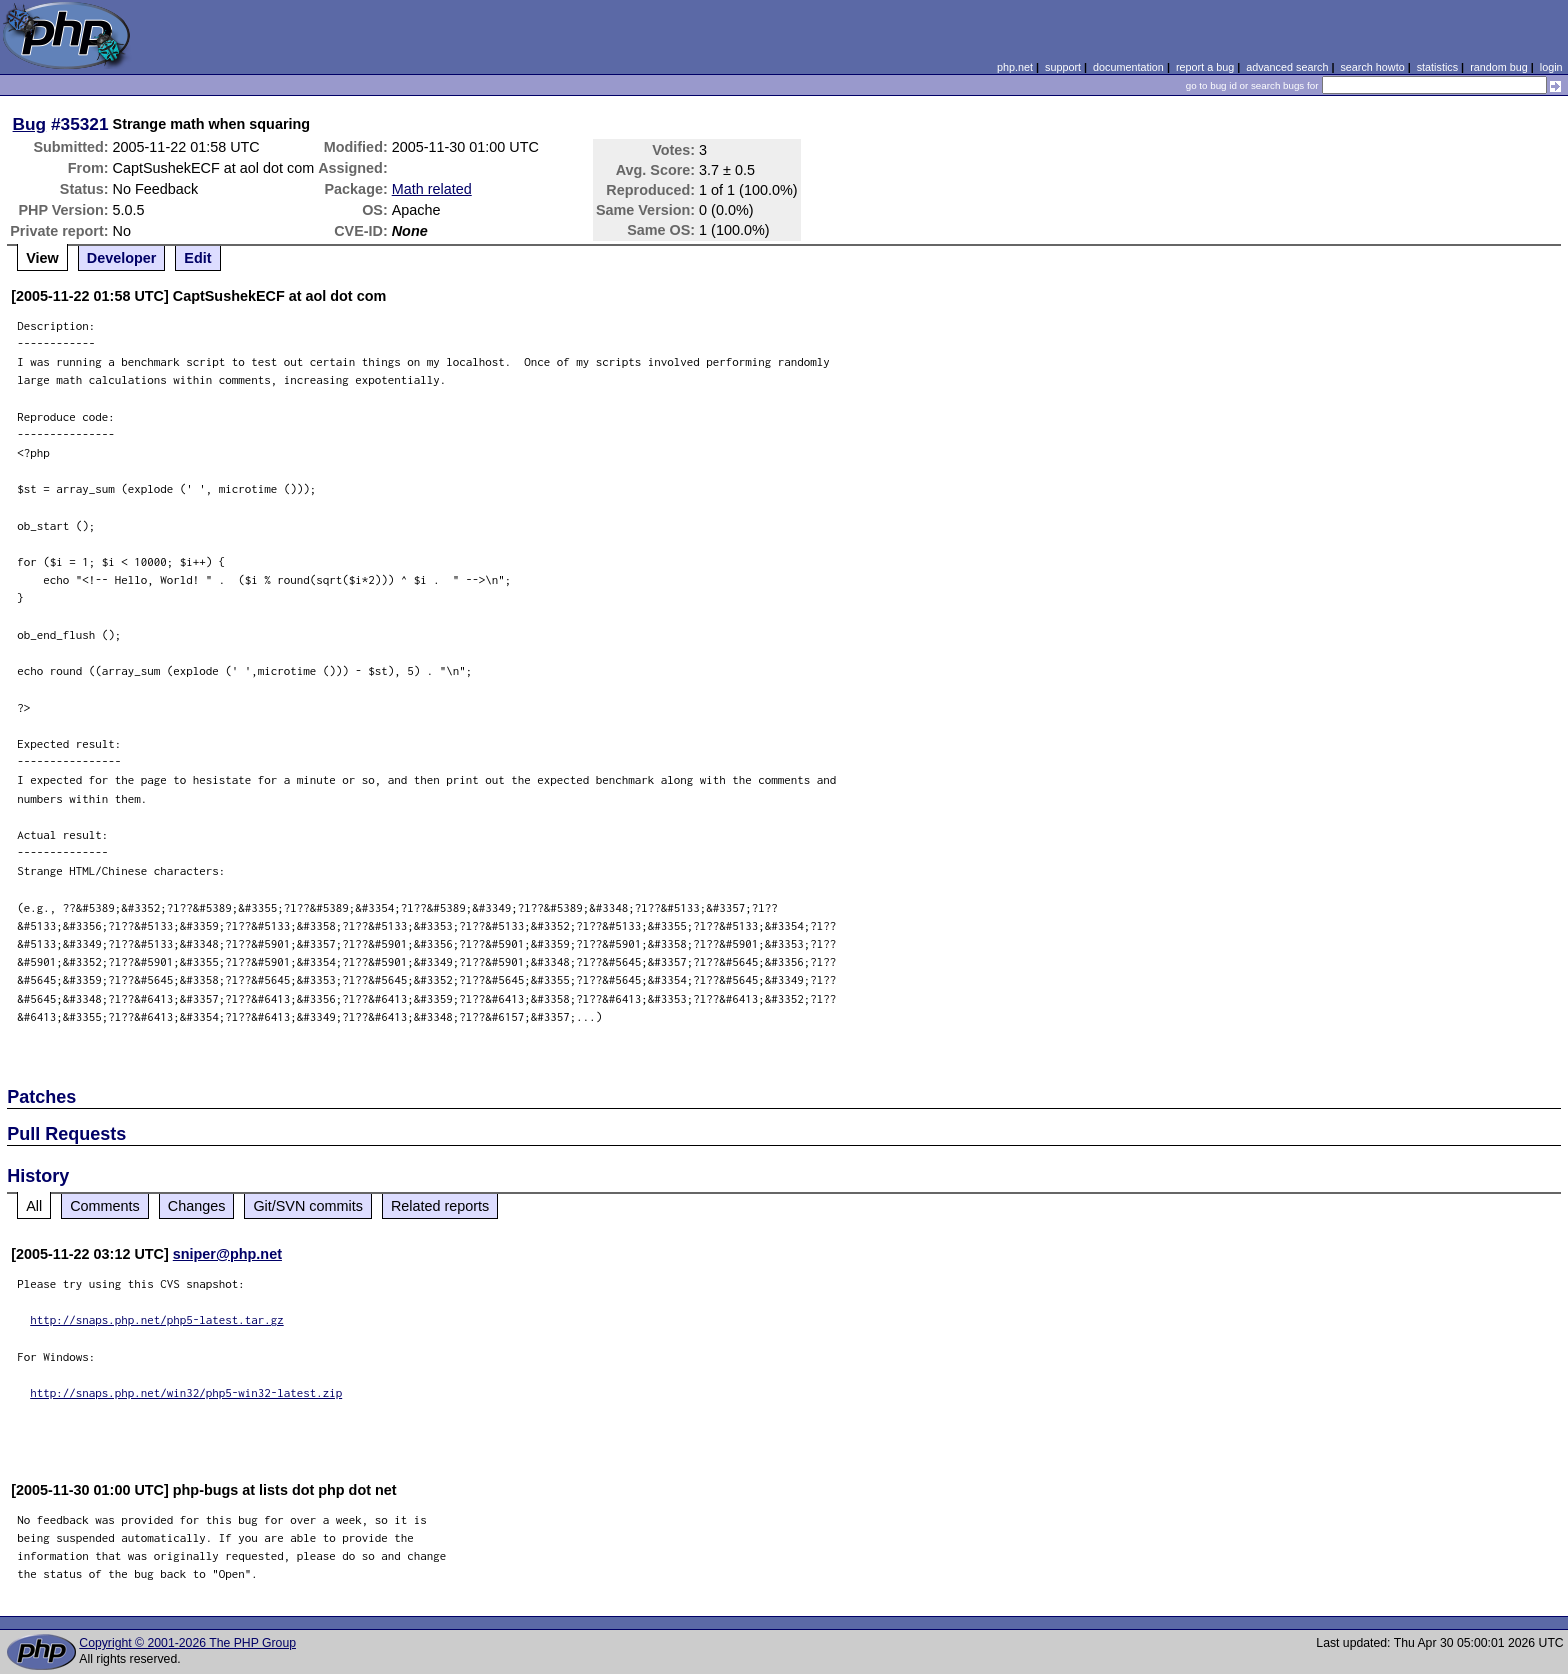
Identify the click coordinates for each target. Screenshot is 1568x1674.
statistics (1437, 67)
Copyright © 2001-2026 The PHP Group (187, 1643)
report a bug (1205, 67)
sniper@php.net (227, 1254)
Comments (105, 1206)
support (1063, 67)
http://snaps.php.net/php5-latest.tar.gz (157, 1319)
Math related (432, 189)
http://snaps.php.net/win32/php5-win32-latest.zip (186, 1392)
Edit (197, 258)
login (1551, 67)
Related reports (440, 1206)
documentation (1128, 67)
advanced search (1287, 67)
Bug (30, 124)
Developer (122, 258)
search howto (1372, 67)
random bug (1499, 67)
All (34, 1206)
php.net (1015, 67)
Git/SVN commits (308, 1206)
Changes (197, 1206)
